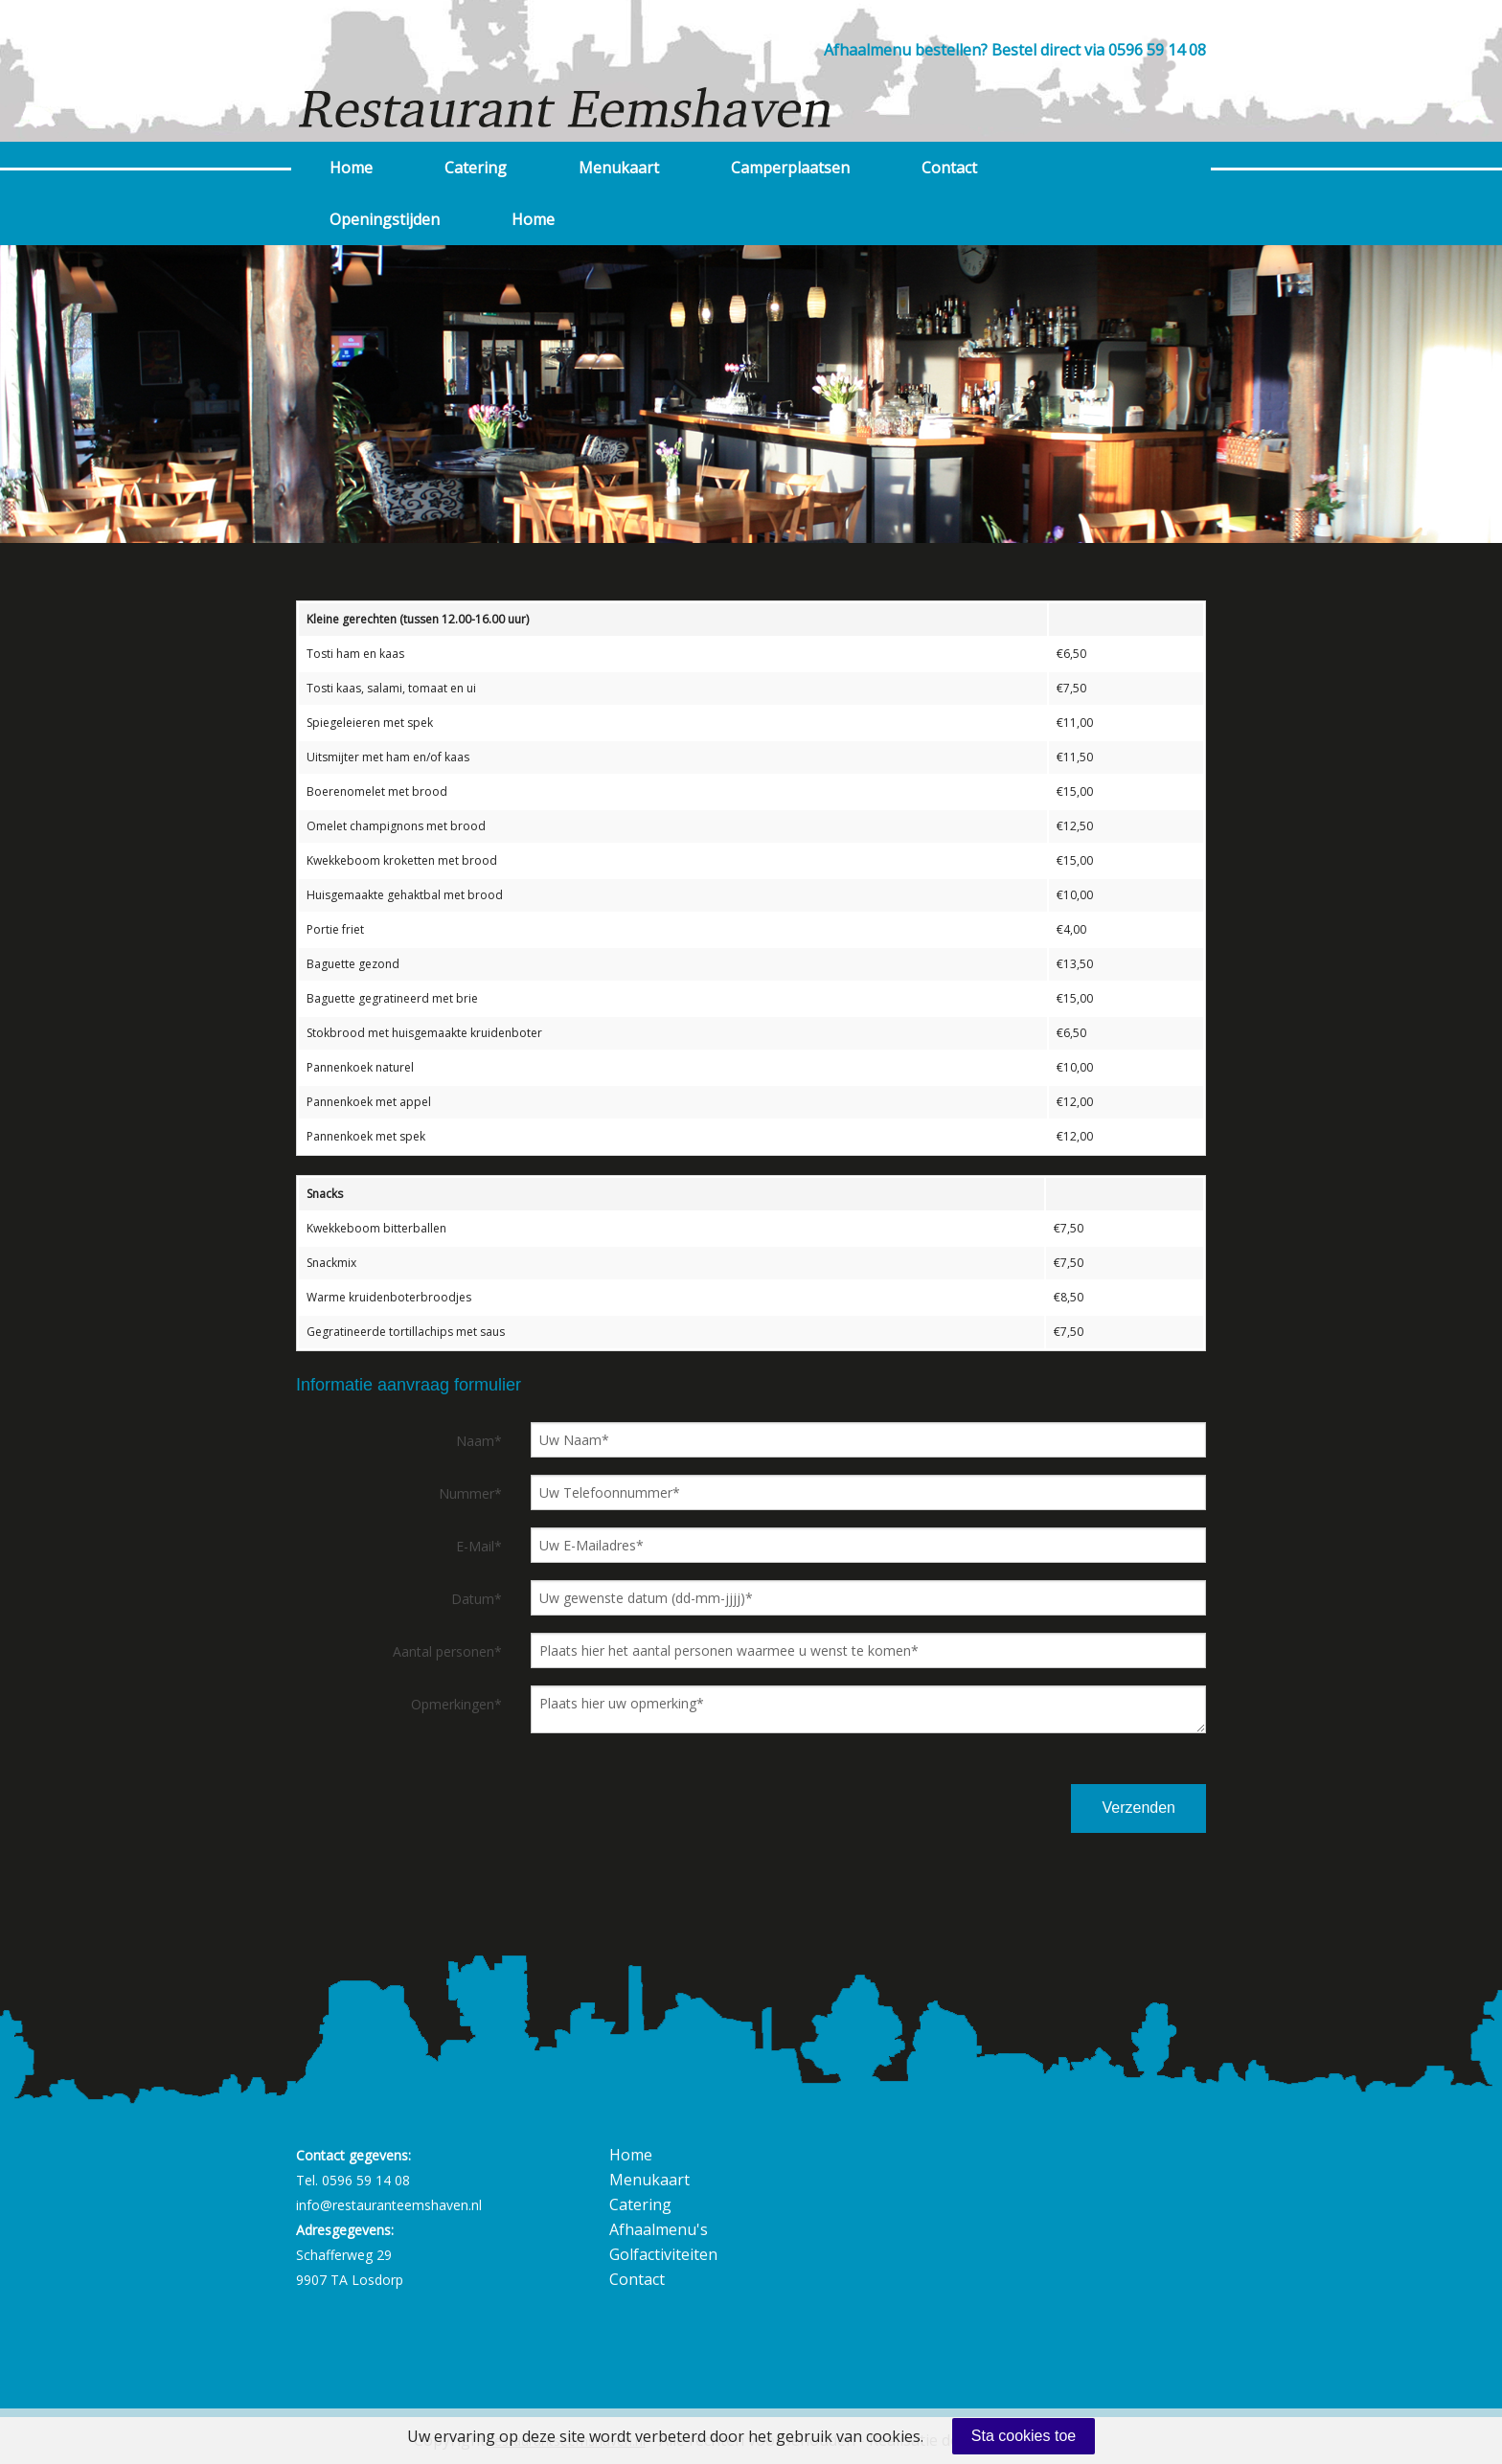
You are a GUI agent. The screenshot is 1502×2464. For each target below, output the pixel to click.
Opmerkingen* (456, 1704)
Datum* (476, 1599)
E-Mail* (479, 1546)
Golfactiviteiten (663, 2254)
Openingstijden (385, 219)
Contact (949, 167)
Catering (475, 167)
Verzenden (1138, 1807)
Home (351, 167)
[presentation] (955, 1807)
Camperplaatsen (790, 167)
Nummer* (470, 1493)
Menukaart (619, 167)
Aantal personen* (447, 1651)
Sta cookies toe (1023, 2436)
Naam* (479, 1441)
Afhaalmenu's (658, 2229)
